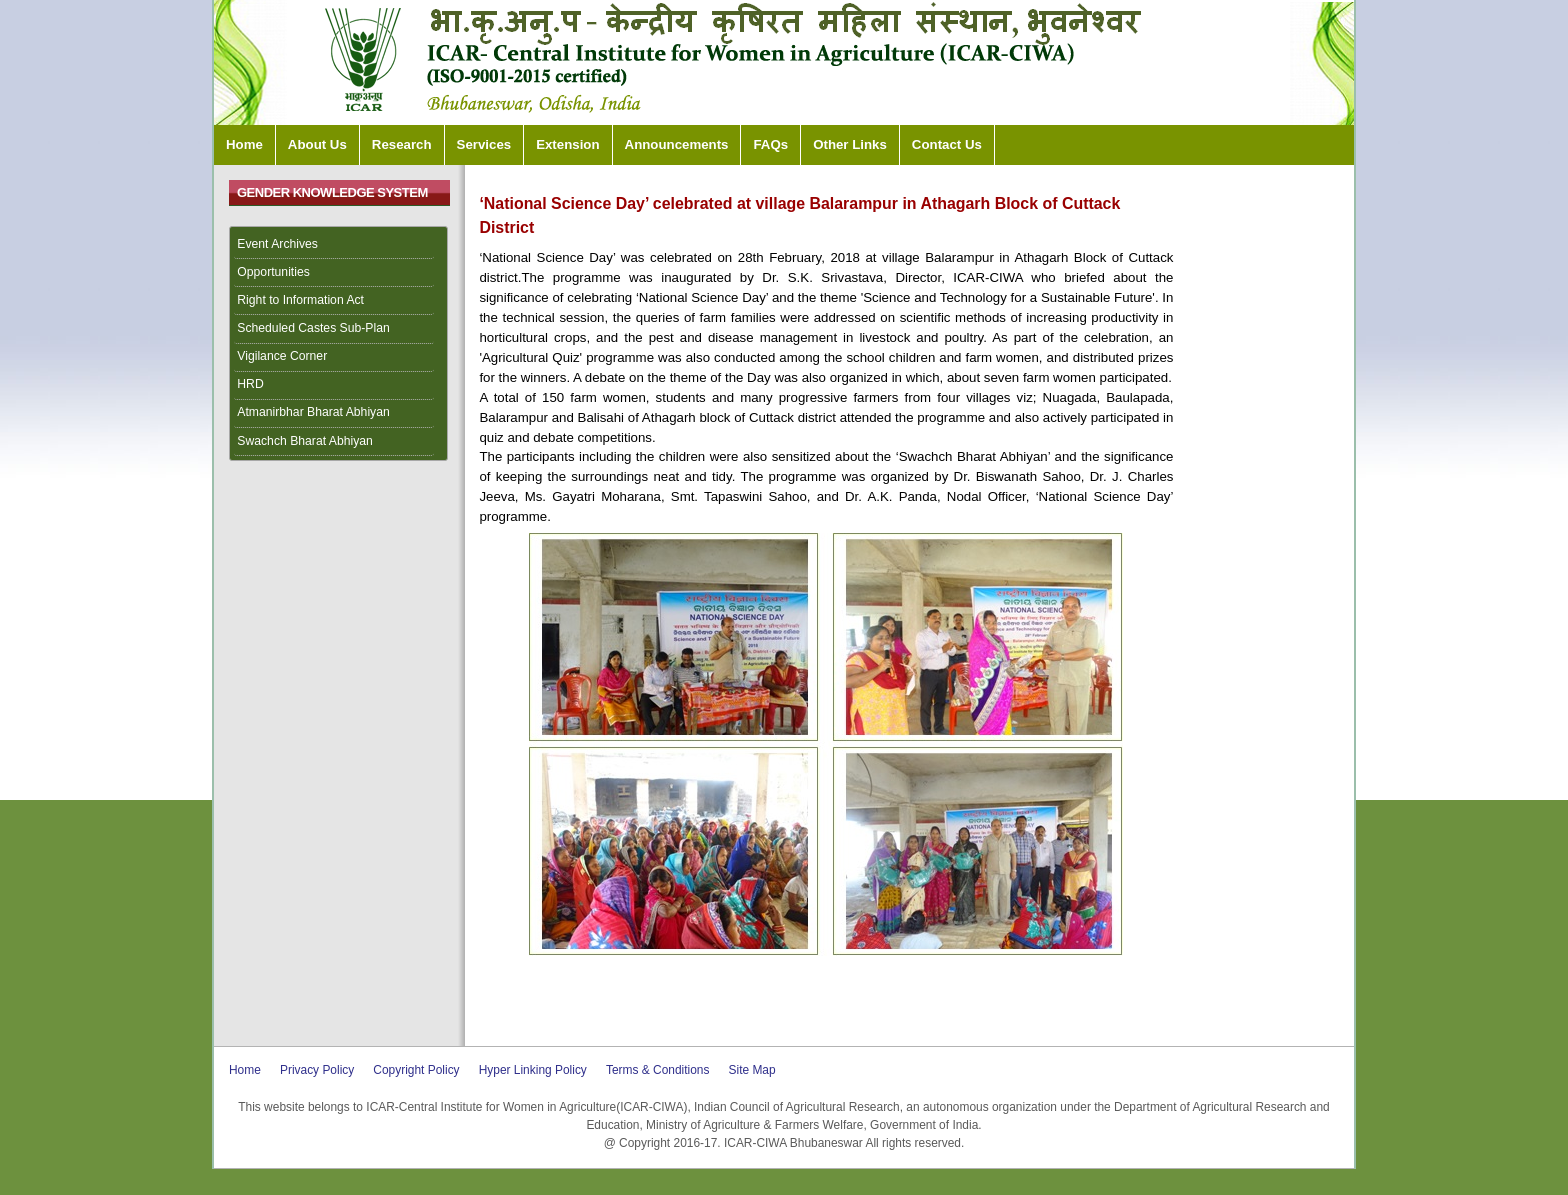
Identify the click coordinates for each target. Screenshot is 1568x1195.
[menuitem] (339, 245)
